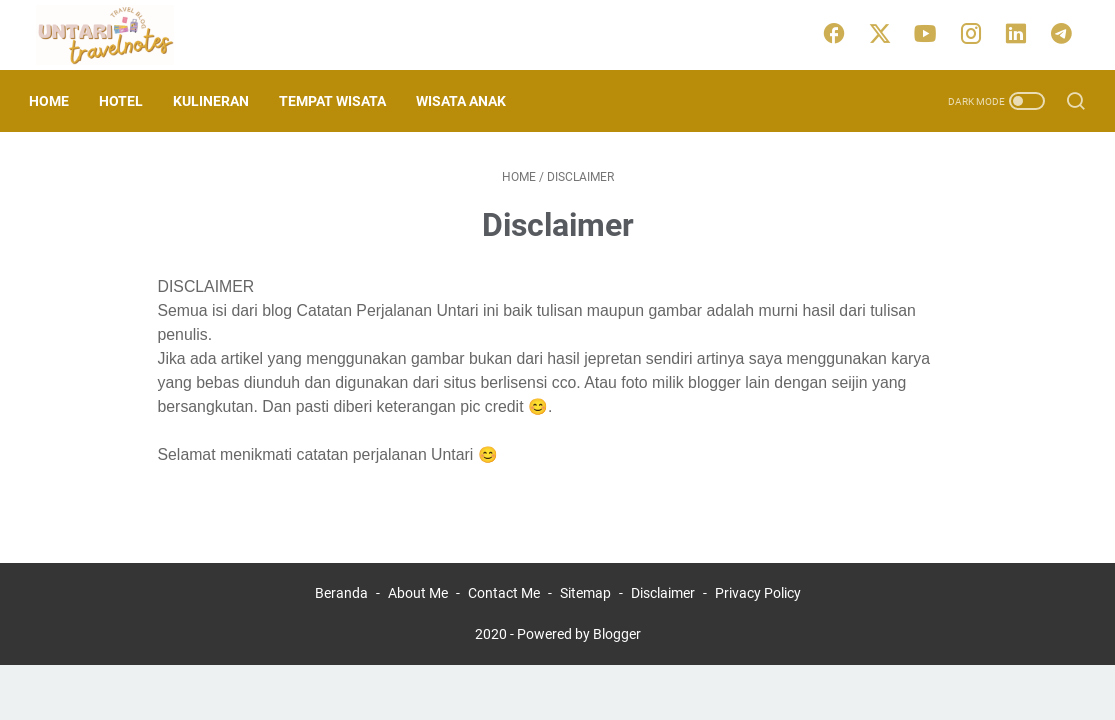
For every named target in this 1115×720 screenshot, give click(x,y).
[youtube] (930, 35)
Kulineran (218, 101)
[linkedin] (1020, 35)
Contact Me (504, 593)
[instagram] (975, 35)
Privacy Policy (758, 593)
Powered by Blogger (579, 634)
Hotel (128, 101)
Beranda (341, 593)
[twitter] (885, 35)
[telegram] (1065, 35)
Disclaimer (663, 593)
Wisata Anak (468, 101)
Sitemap (585, 593)
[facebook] (840, 35)
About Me (418, 593)
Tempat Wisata (339, 101)
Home (56, 101)
